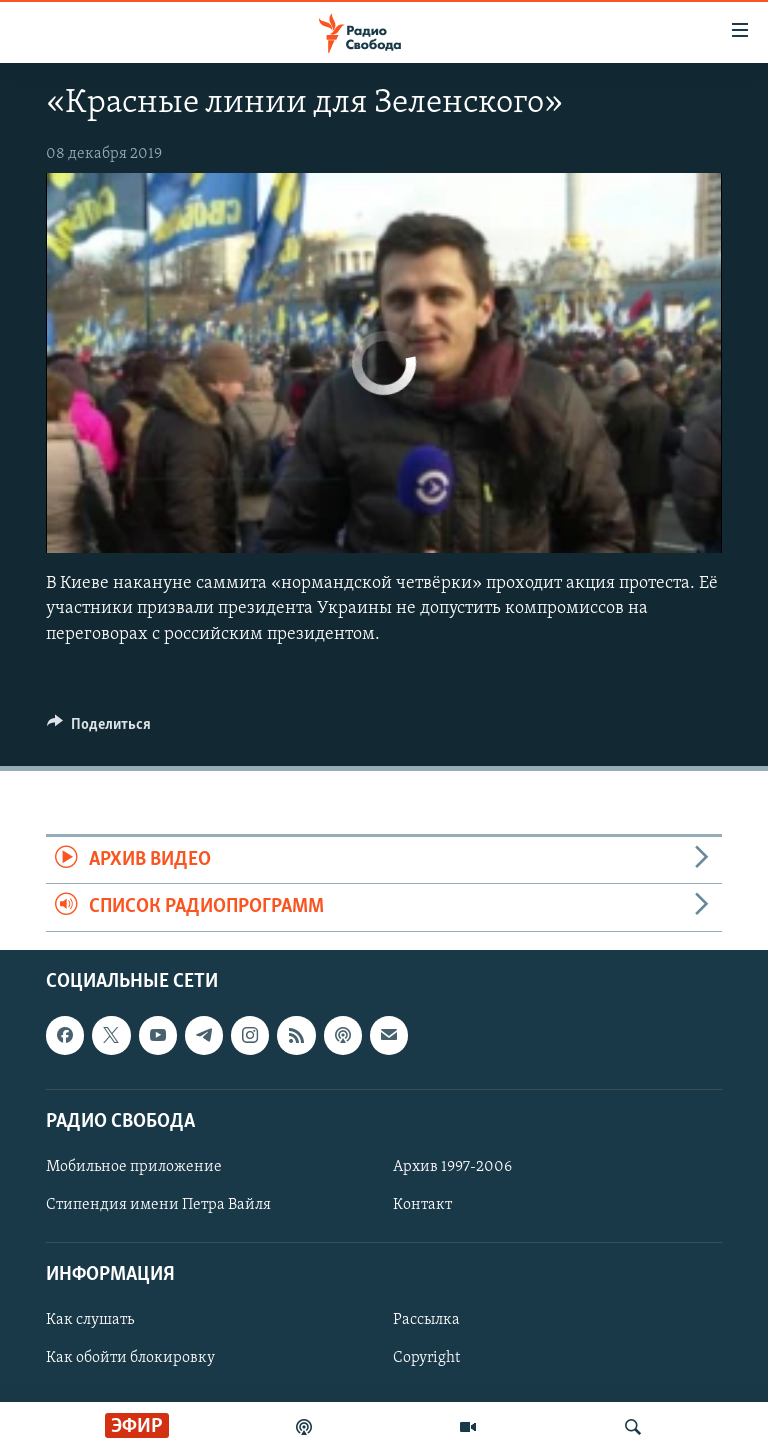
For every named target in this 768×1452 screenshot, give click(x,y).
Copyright (426, 1358)
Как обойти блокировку (130, 1358)
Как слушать (90, 1320)
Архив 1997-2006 (452, 1167)
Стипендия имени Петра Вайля (158, 1205)
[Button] (99, 729)
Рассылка (426, 1320)
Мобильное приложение (134, 1167)
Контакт (422, 1205)
